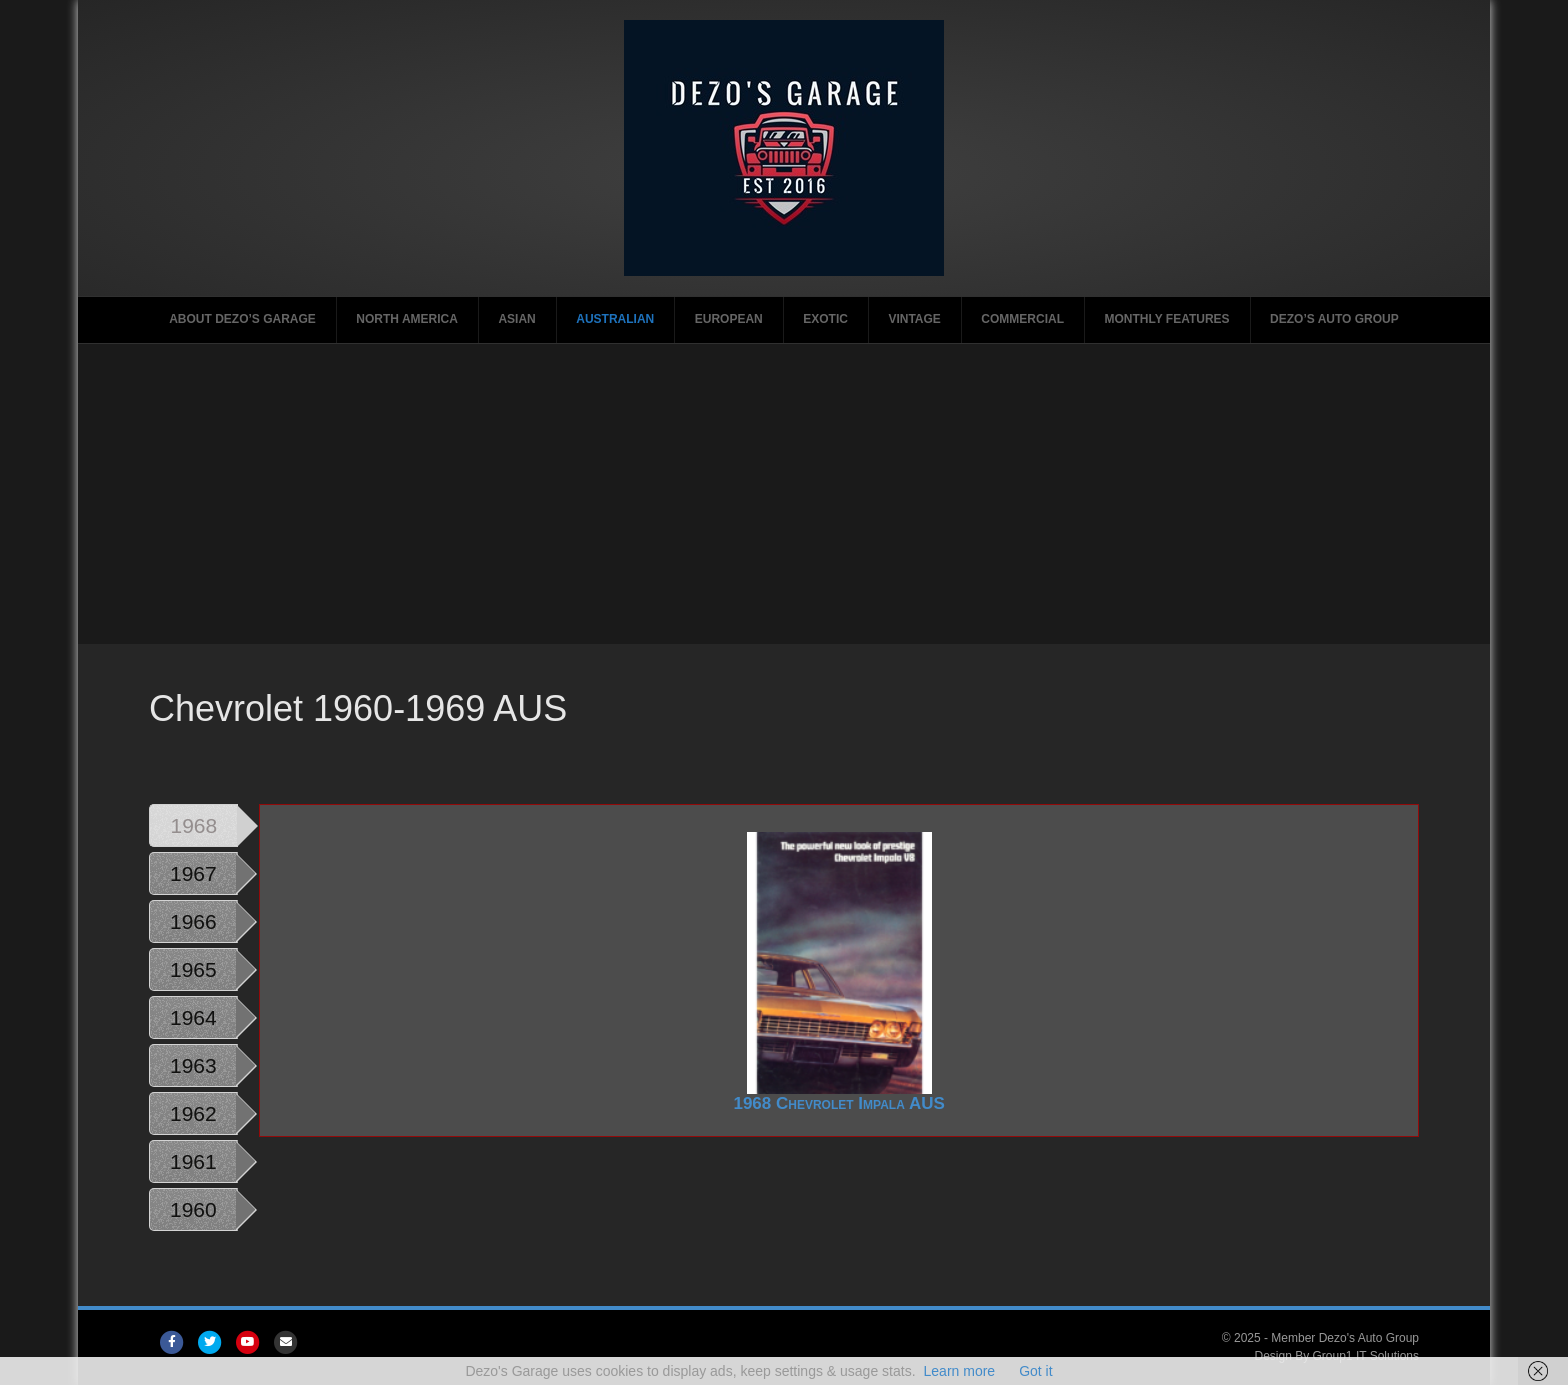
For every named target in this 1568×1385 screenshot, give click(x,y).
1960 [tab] (193, 1209)
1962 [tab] (193, 1113)
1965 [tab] (193, 969)
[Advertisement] (784, 494)
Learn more (960, 1371)
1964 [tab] (193, 1017)
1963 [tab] (193, 1065)
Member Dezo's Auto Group (1345, 1338)
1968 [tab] (193, 825)
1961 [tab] (193, 1161)
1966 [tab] (193, 921)
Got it (1035, 1371)
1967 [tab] (193, 873)
